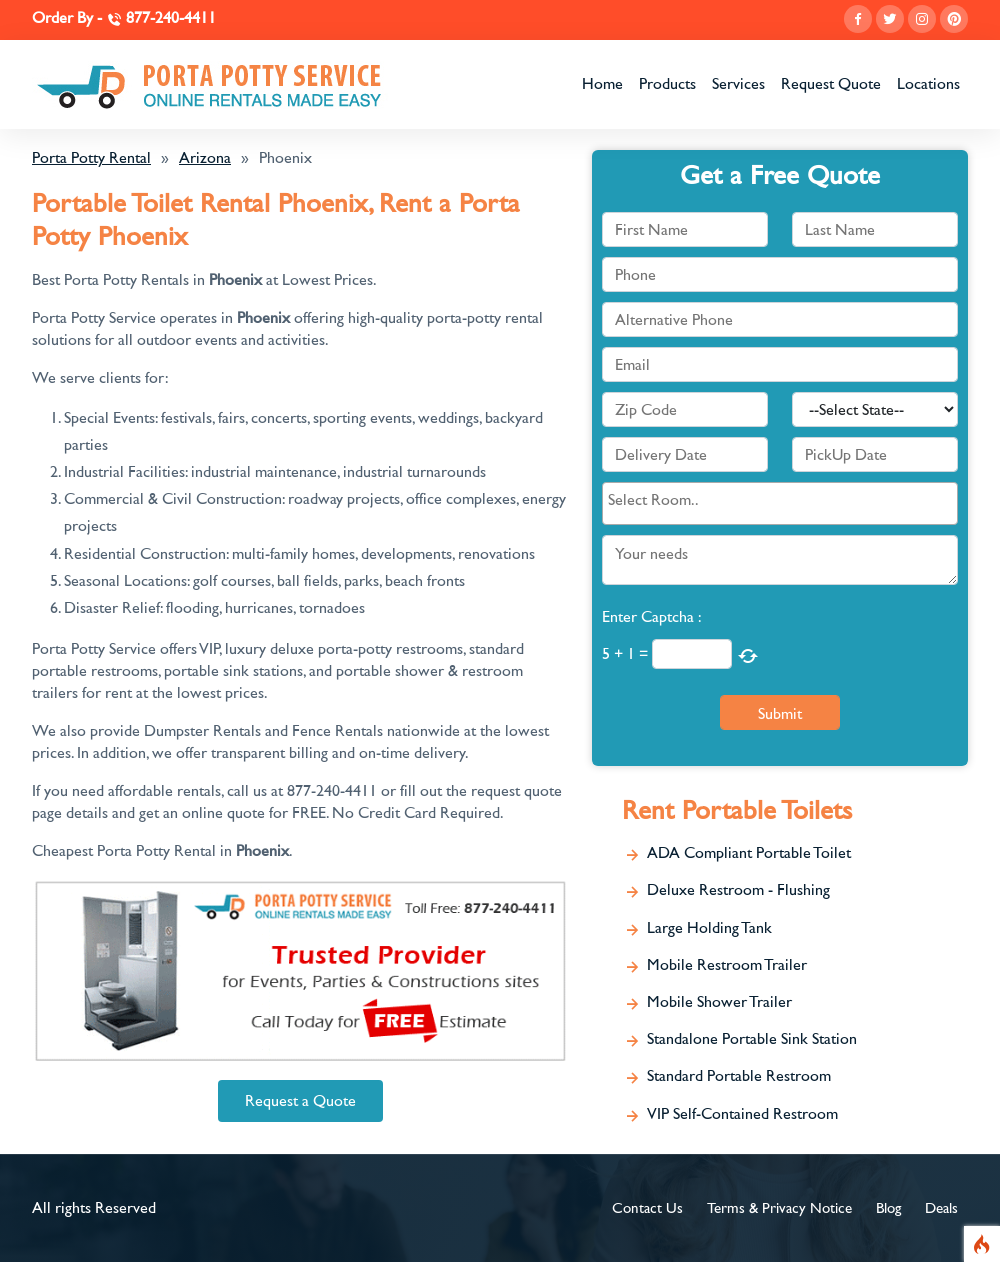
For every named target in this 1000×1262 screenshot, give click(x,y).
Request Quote (831, 84)
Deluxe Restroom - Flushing (738, 890)
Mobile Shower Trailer (719, 1002)
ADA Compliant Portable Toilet (749, 853)
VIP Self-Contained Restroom (742, 1114)
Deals (941, 1208)
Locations (928, 84)
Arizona (205, 158)
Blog (888, 1208)
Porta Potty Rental (91, 158)
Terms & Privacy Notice (779, 1208)
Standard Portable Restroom (739, 1076)
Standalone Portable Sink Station (752, 1039)
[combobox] (780, 503)
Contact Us (647, 1208)
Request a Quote (300, 1101)
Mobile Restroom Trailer (727, 965)
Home (602, 84)
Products (667, 84)
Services (738, 84)
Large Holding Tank (709, 928)
